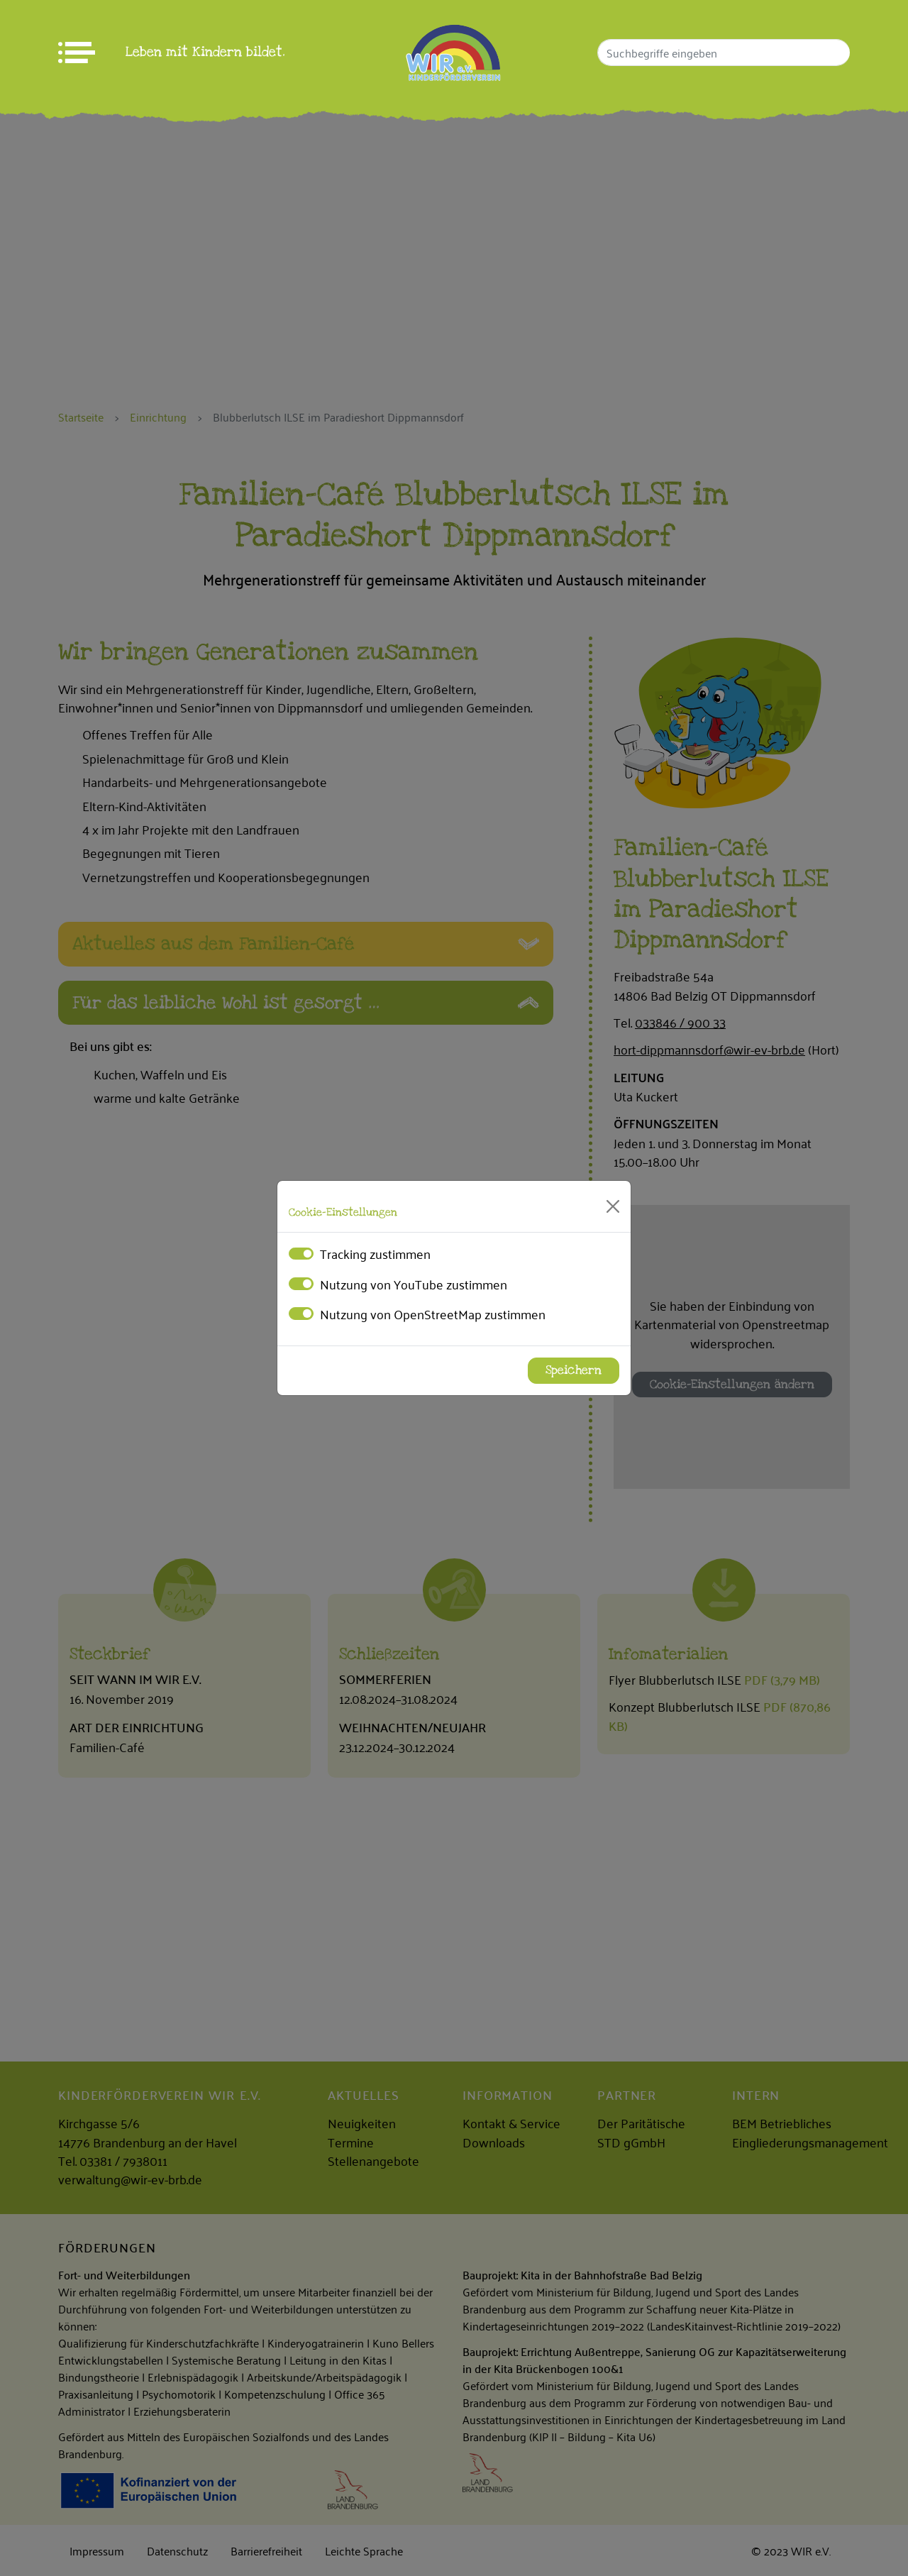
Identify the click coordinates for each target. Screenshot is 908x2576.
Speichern (574, 1370)
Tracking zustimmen (375, 1253)
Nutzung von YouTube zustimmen (413, 1284)
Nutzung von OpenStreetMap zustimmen (433, 1313)
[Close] (613, 1206)
